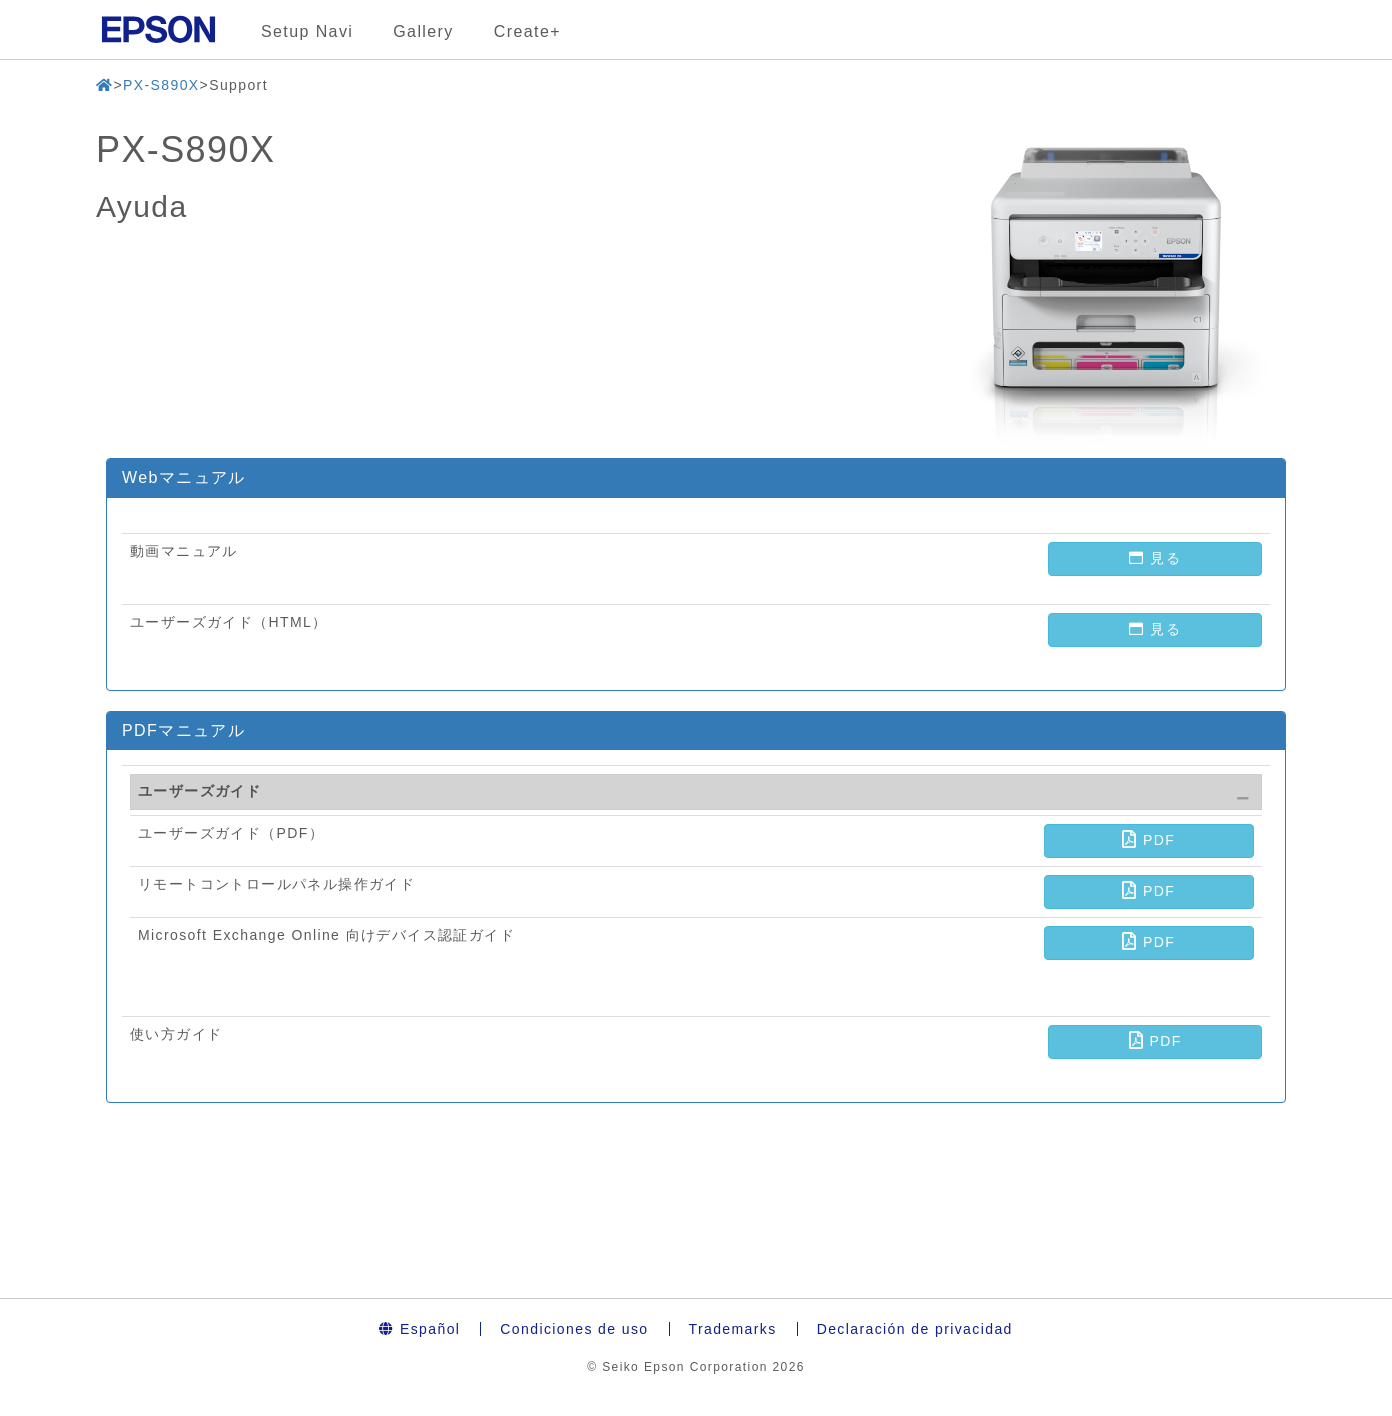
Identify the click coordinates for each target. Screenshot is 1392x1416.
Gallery (423, 31)
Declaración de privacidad (915, 1329)
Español (419, 1329)
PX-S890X (161, 85)
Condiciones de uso (574, 1329)
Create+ (527, 31)
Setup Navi (307, 31)
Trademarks (733, 1329)
